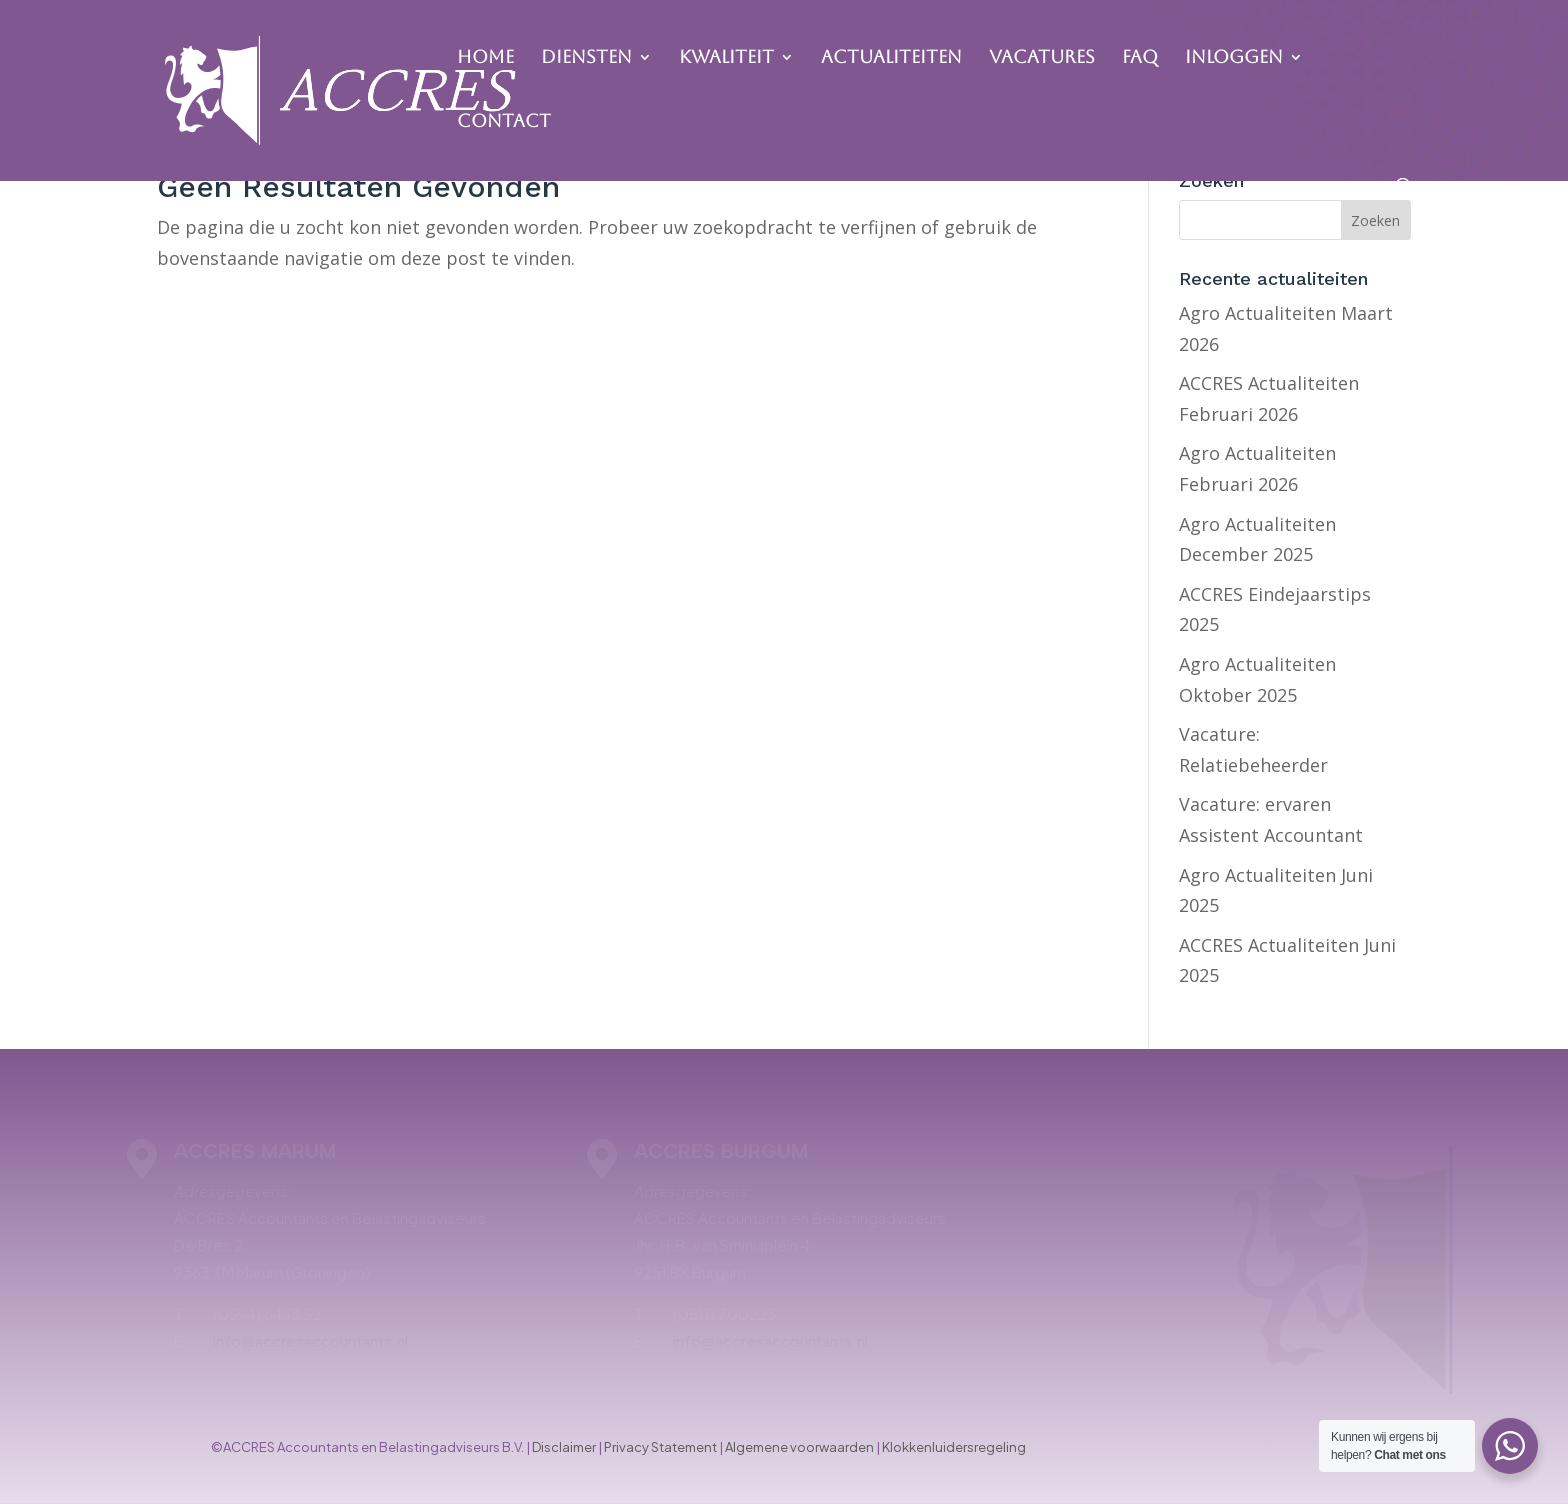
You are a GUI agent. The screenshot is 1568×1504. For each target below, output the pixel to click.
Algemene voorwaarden (799, 1447)
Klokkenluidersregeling (954, 1447)
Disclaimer (564, 1447)
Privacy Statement (660, 1447)
